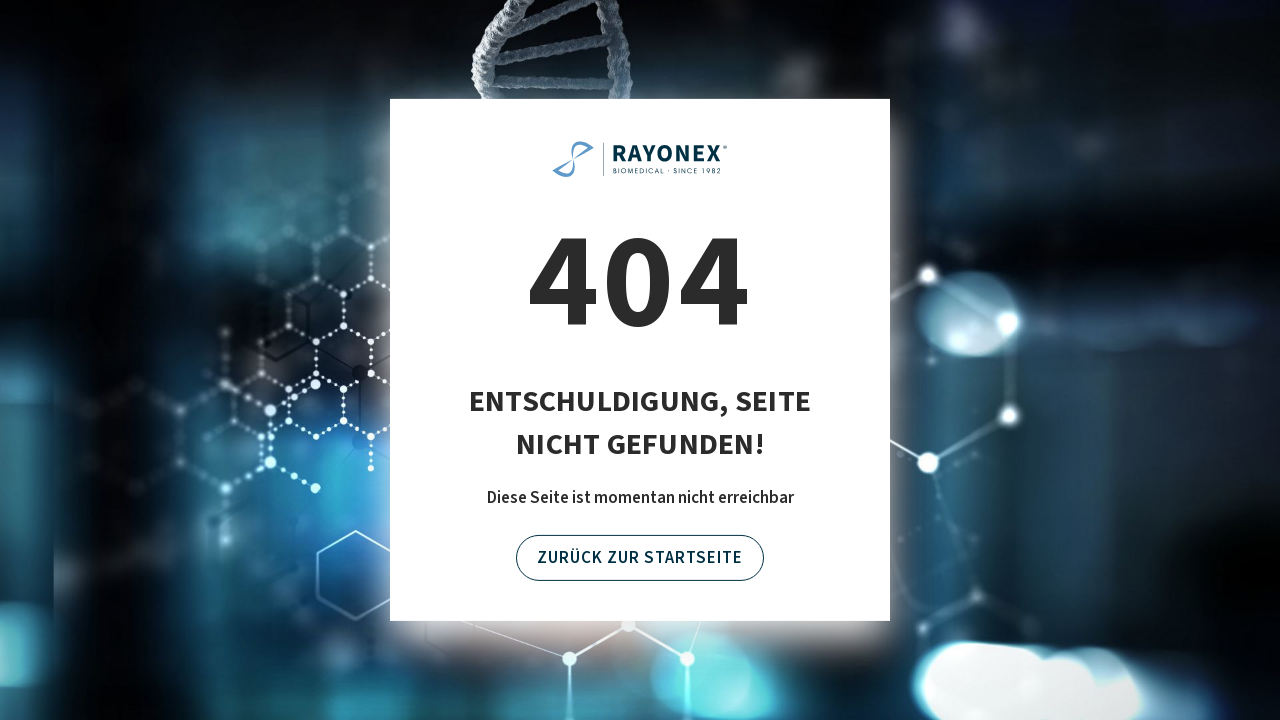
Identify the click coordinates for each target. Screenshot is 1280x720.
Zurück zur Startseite (640, 558)
